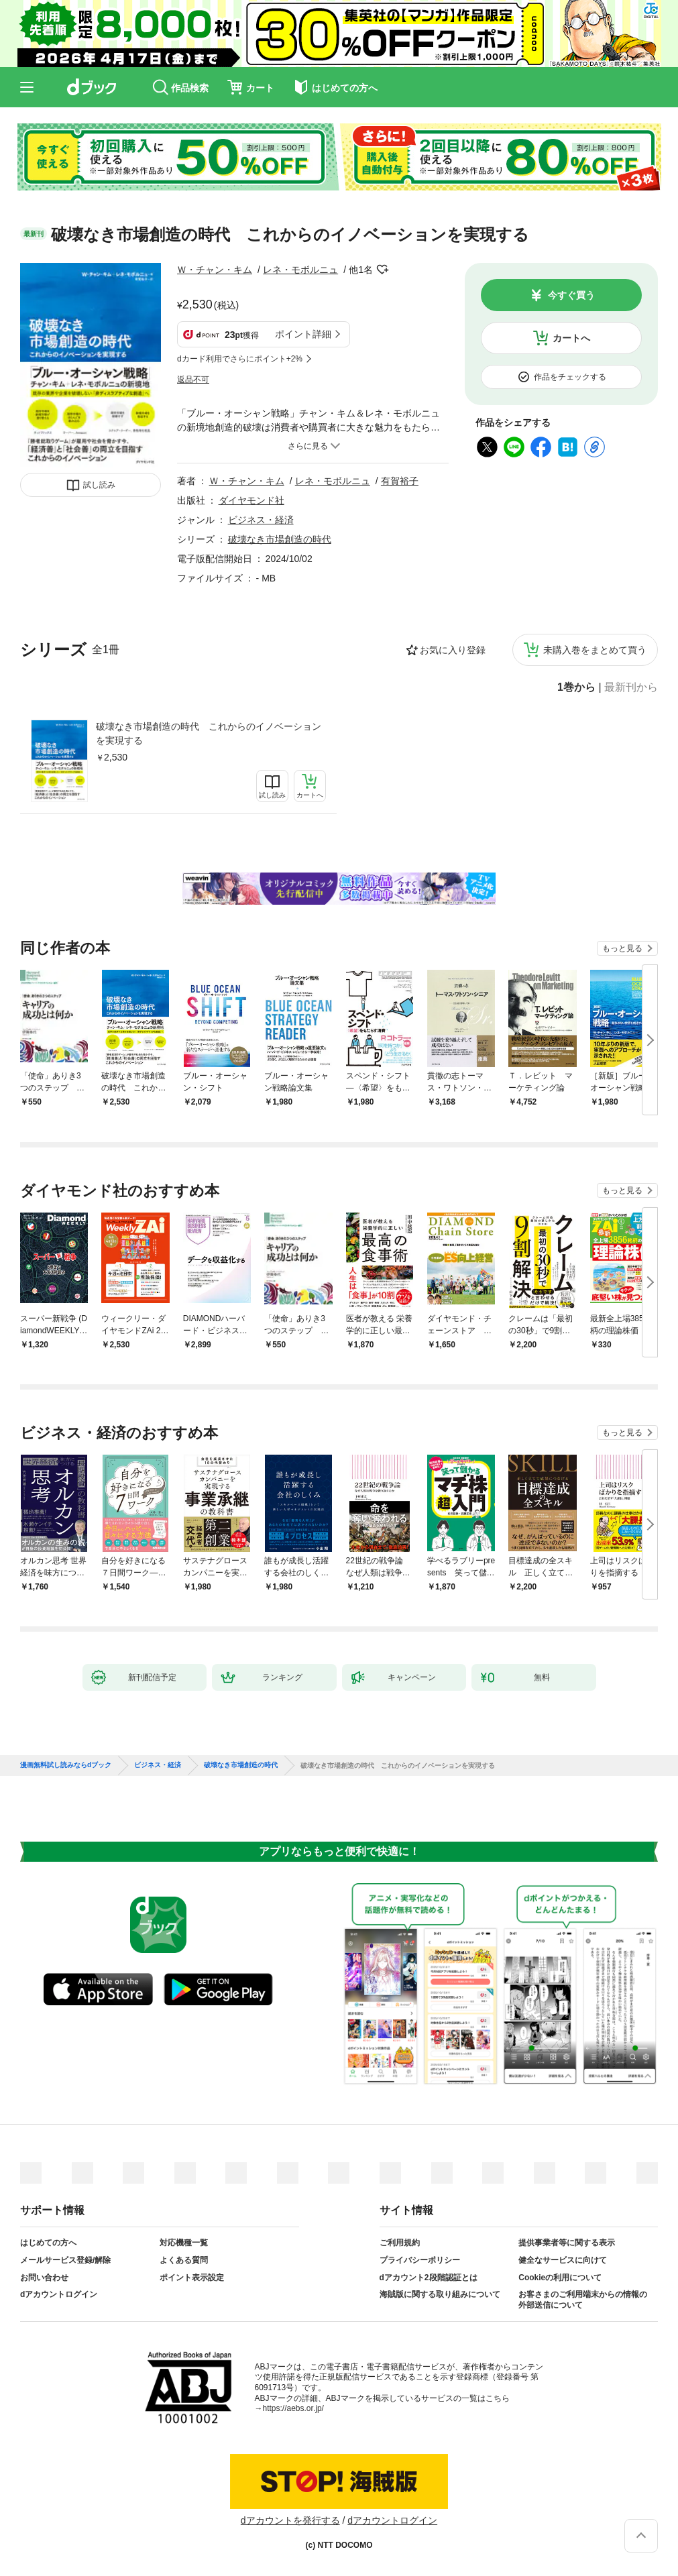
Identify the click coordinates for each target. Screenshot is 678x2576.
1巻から (576, 687)
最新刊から (631, 687)
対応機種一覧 (184, 2242)
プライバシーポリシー (420, 2260)
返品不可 (193, 379)
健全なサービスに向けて (562, 2260)
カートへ (571, 338)
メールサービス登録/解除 (65, 2260)
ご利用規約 (400, 2242)
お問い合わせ (44, 2277)
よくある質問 (184, 2260)
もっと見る (622, 948)
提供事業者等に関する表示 (566, 2242)
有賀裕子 (399, 480)
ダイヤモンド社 (251, 500)
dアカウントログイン (58, 2294)
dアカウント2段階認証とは (428, 2277)
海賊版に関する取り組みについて (440, 2294)
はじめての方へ (48, 2242)
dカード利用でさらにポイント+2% (239, 358)
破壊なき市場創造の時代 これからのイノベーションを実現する (208, 733)
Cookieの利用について (560, 2277)
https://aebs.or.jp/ (293, 2408)
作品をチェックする (570, 377)
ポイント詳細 (303, 334)
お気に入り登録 (453, 650)
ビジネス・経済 (261, 519)
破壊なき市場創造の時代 (279, 539)
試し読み (99, 485)
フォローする (382, 269)
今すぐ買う (571, 295)
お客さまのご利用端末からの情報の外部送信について (582, 2300)
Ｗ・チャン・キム (214, 269)
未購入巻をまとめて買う (594, 650)
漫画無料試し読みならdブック (65, 1765)
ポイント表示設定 (192, 2277)
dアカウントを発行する (290, 2520)
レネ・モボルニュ (300, 269)
